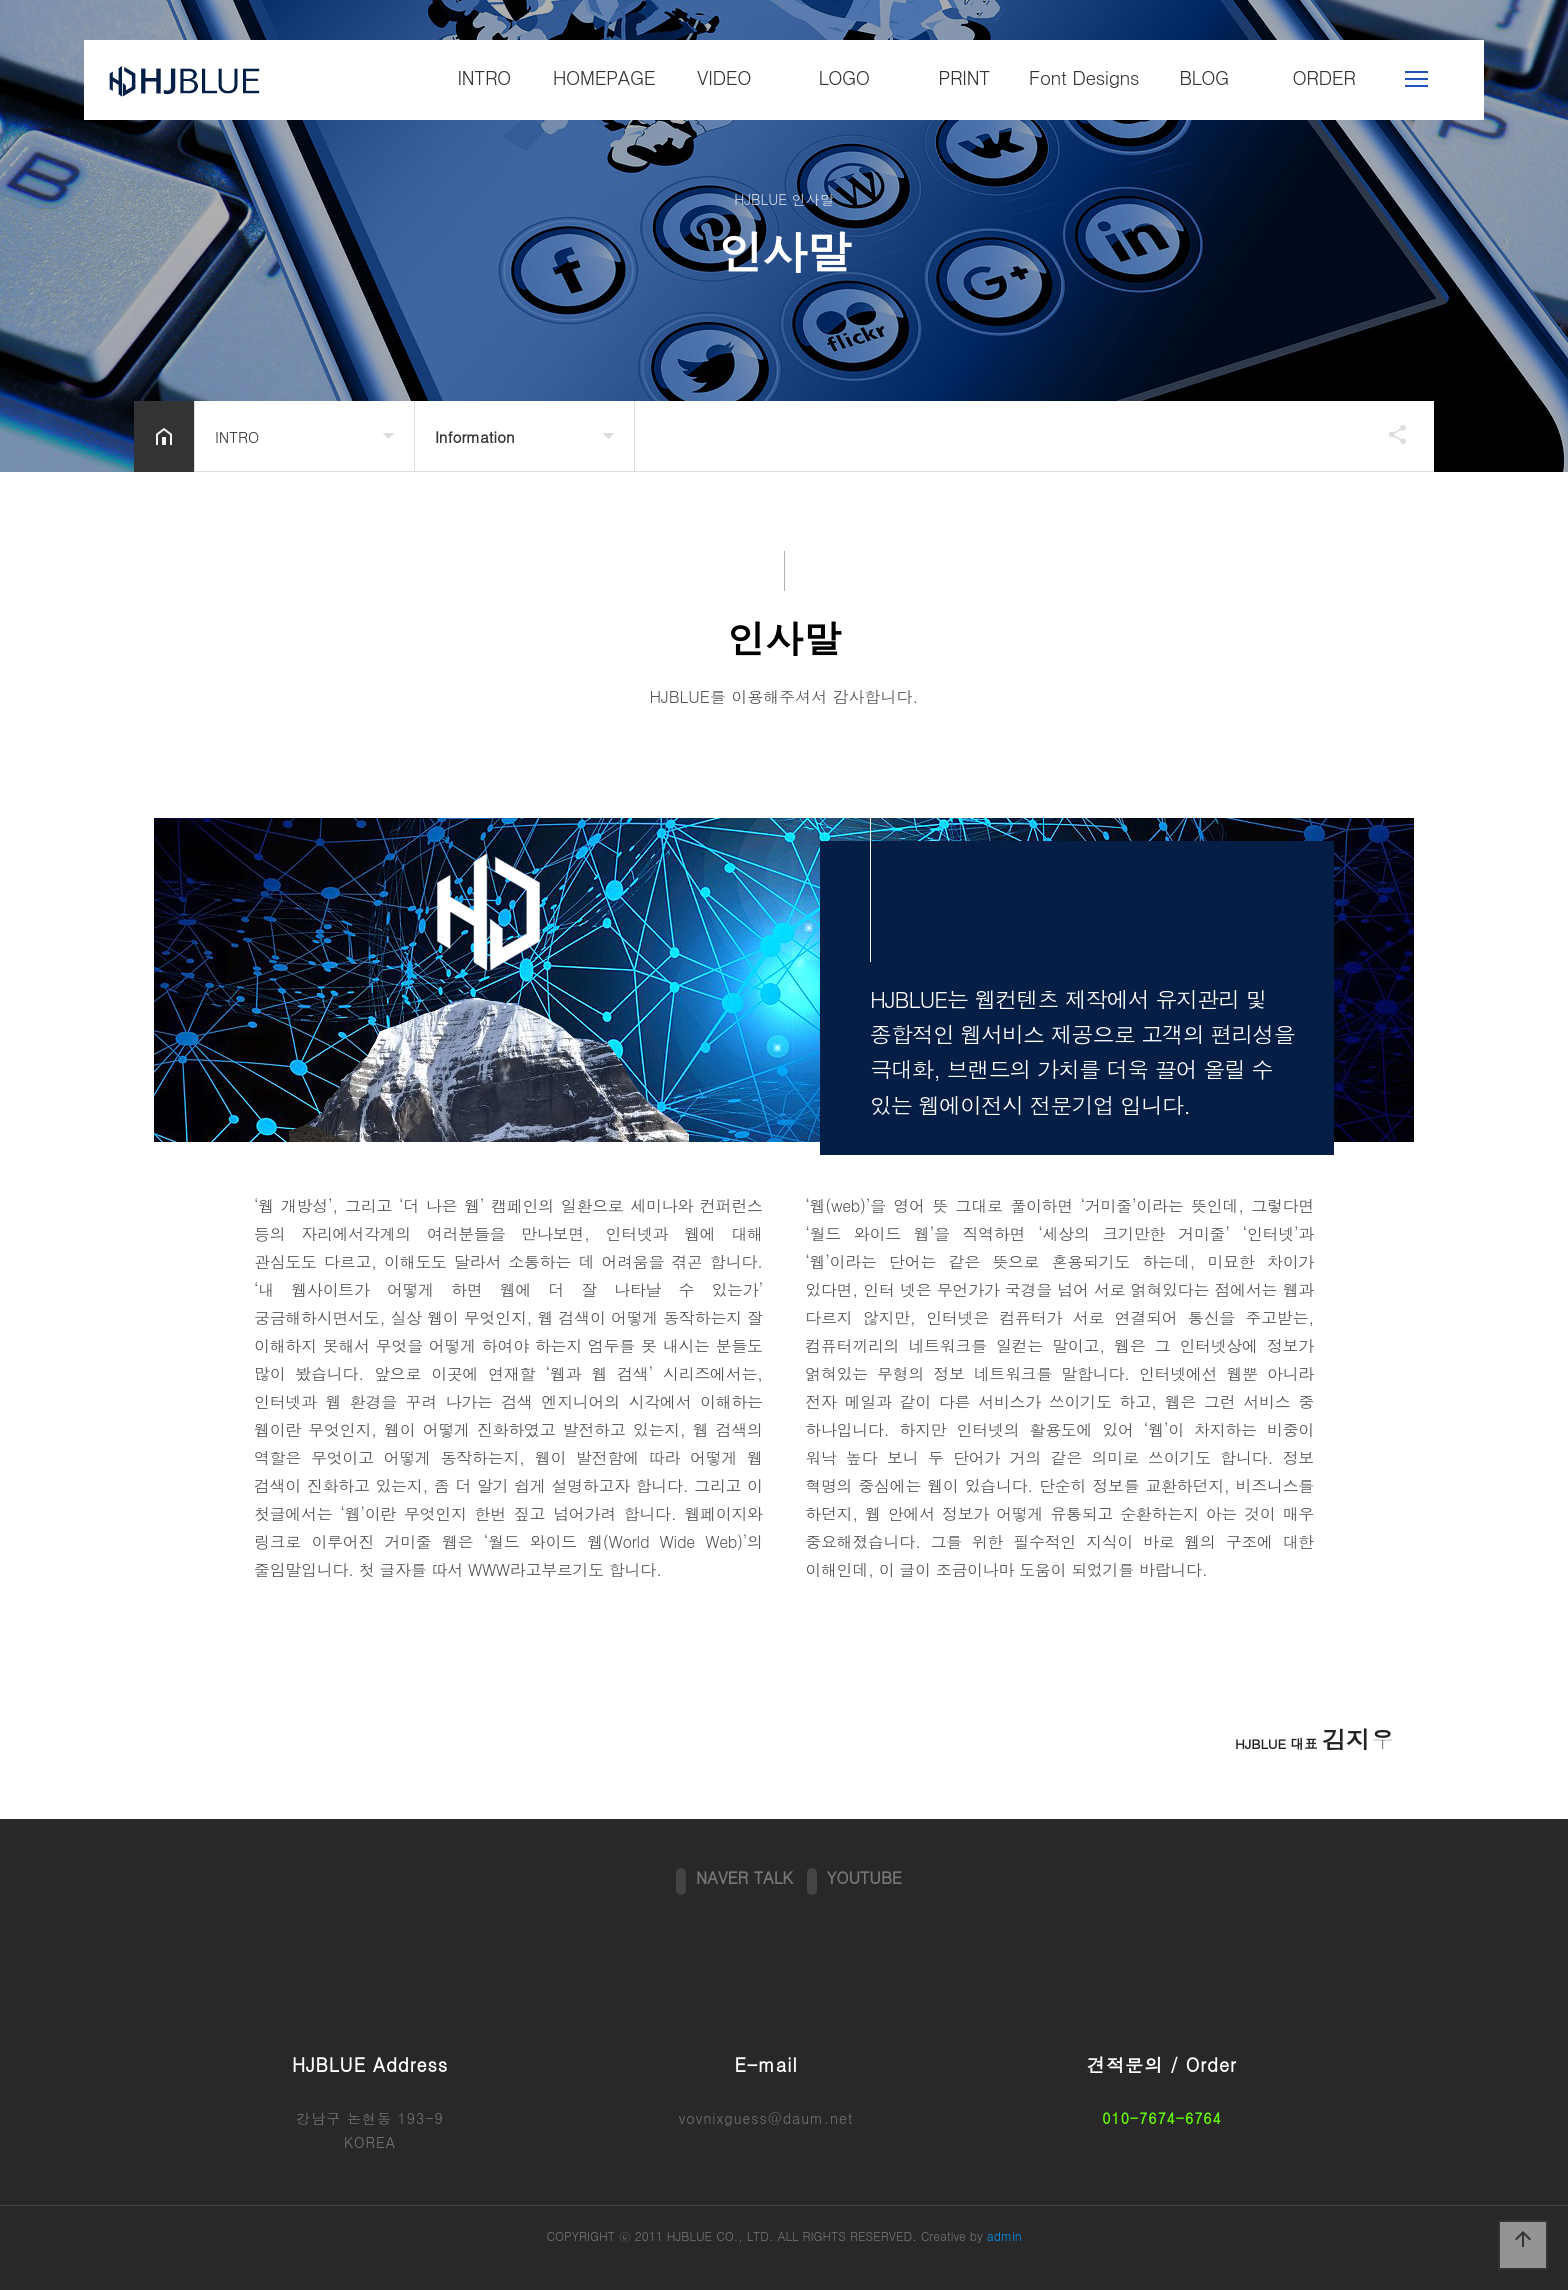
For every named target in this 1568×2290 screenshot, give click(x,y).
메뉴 (1416, 79)
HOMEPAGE (604, 76)
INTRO (484, 76)
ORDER (1324, 76)
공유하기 (1388, 434)
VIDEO (724, 76)
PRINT (964, 76)
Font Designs (1084, 76)
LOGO (843, 76)
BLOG (1204, 76)
